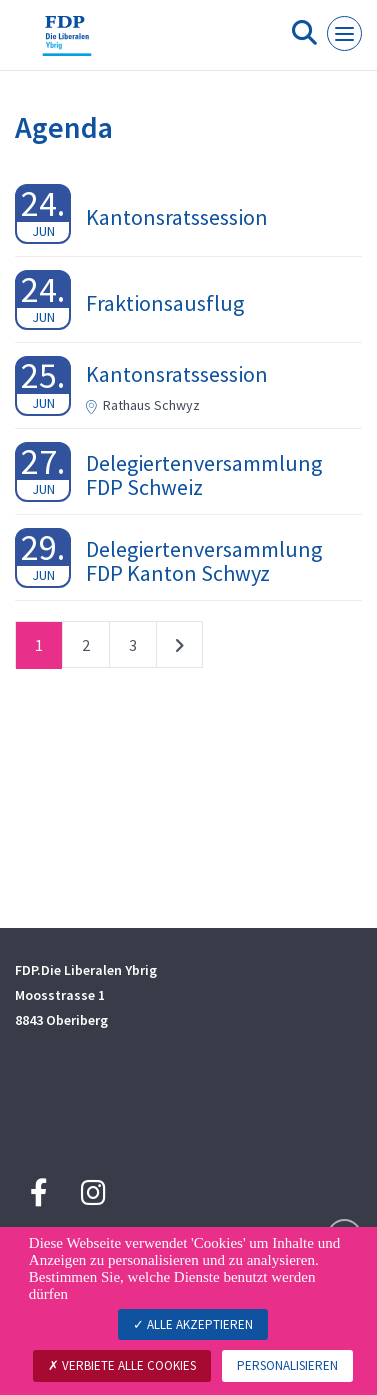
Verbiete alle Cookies (122, 1365)
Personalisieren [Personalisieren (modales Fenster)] (287, 1365)
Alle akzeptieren (193, 1324)
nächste (179, 649)
